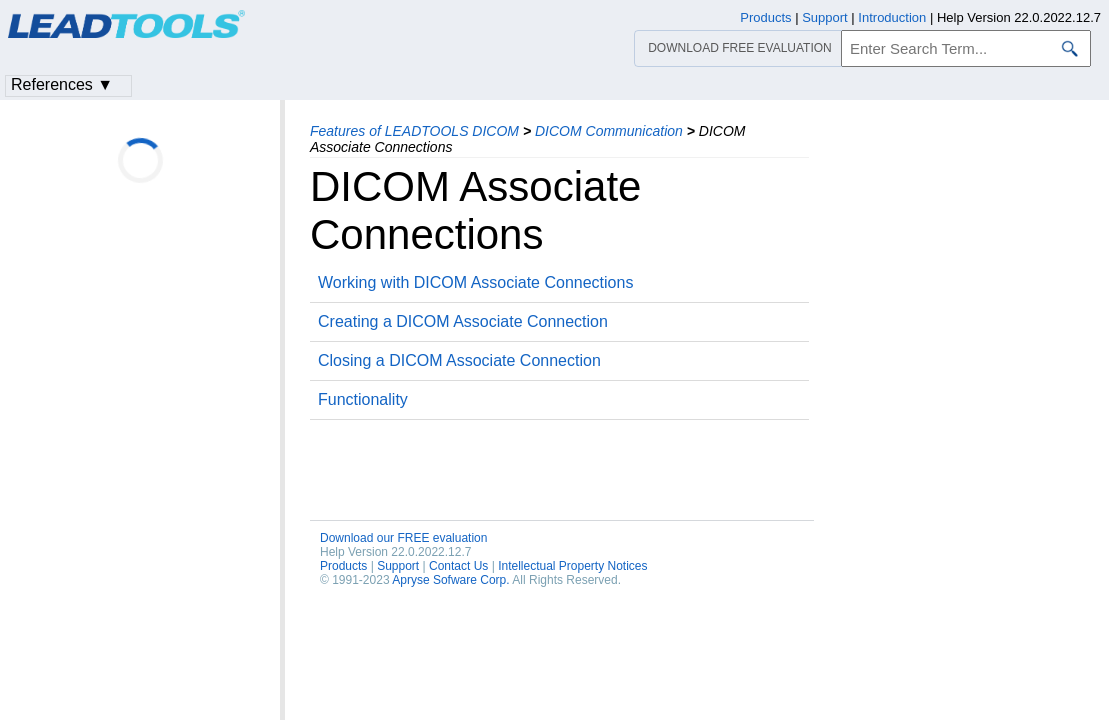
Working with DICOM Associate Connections (475, 282)
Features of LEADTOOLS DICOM (414, 131)
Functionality (363, 399)
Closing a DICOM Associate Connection (459, 360)
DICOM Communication (609, 131)
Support (398, 566)
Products (343, 566)
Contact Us (458, 566)
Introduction (892, 17)
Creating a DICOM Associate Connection (463, 321)
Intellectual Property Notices (572, 566)
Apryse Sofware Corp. (450, 580)
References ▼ (62, 84)
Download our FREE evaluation (403, 538)
